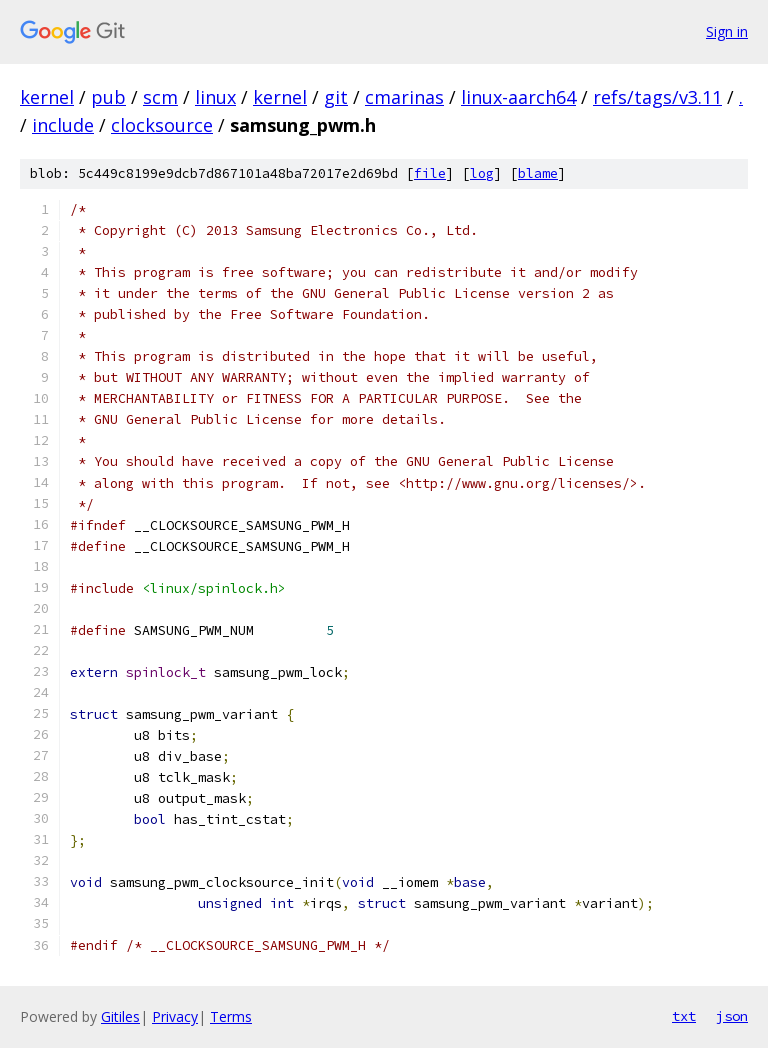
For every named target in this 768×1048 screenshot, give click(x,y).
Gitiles (120, 1016)
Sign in (727, 31)
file (430, 173)
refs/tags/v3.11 (657, 97)
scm (160, 97)
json (732, 1016)
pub (108, 97)
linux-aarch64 (518, 97)
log (482, 173)
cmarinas (404, 97)
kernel (47, 97)
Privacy (175, 1016)
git (336, 97)
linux (215, 97)
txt (684, 1016)
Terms (231, 1016)
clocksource (162, 125)
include (63, 125)
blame (538, 173)
